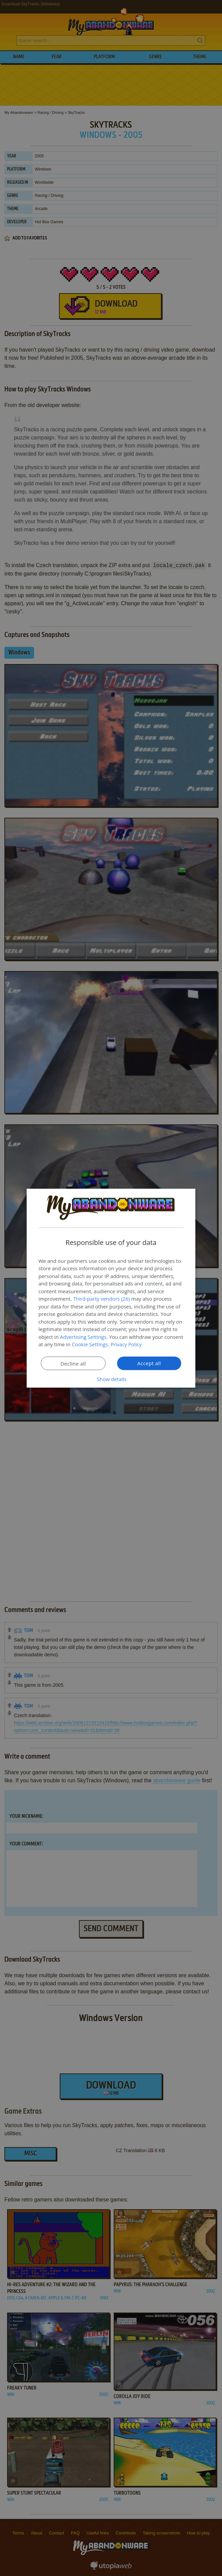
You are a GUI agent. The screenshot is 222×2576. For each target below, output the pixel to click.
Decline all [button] (73, 1363)
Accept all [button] (149, 1362)
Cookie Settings (90, 1344)
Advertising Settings (83, 1336)
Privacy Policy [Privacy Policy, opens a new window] (126, 1344)
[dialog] (111, 1288)
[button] (111, 1378)
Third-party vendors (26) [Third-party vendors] (101, 1298)
